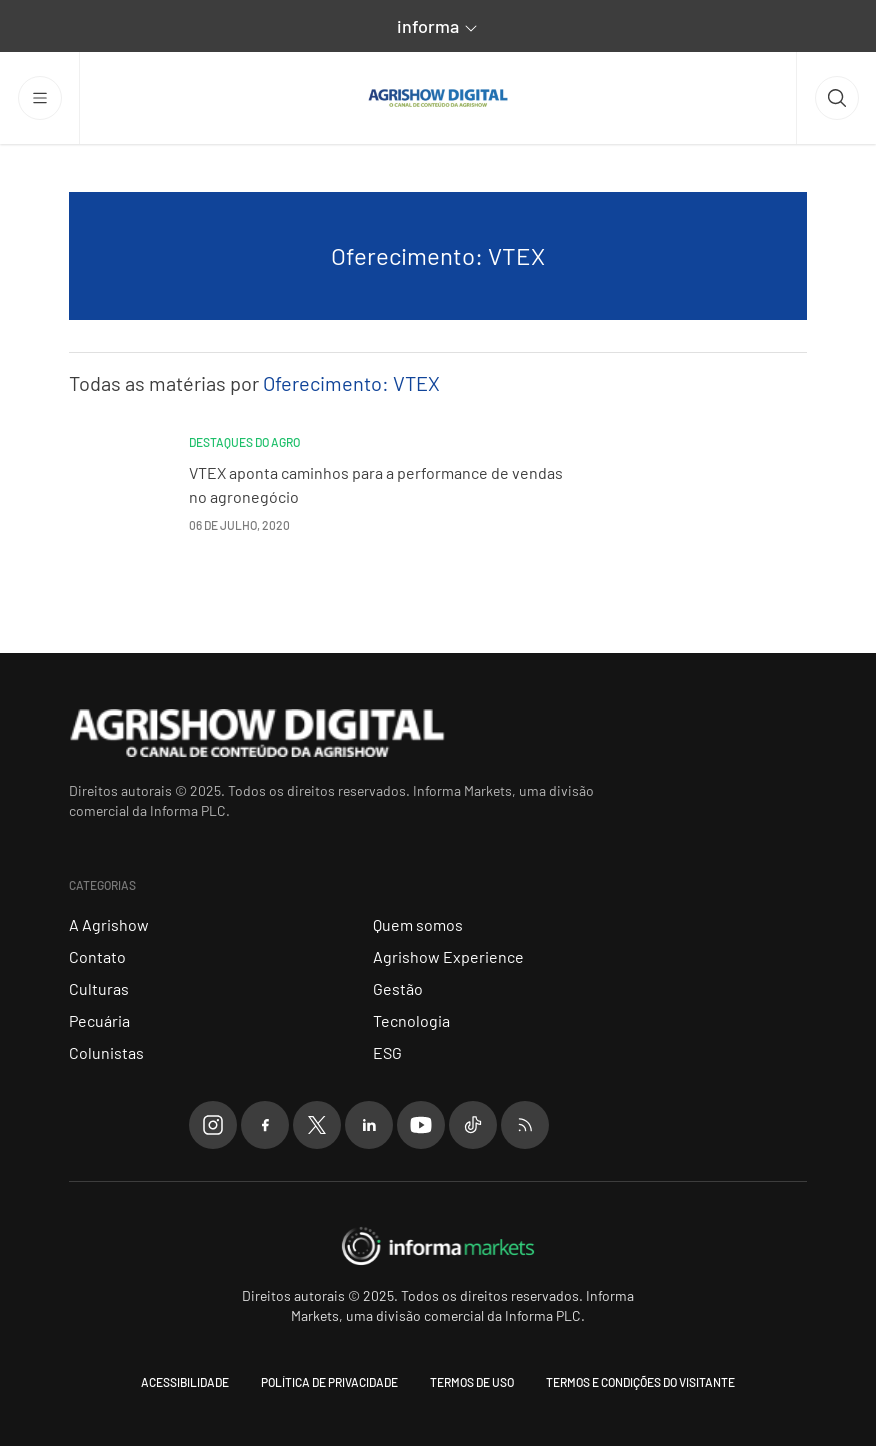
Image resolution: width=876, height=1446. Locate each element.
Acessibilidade (185, 1382)
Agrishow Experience (448, 956)
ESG (387, 1052)
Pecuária (99, 1020)
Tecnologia (411, 1020)
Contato (97, 956)
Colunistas (106, 1052)
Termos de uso (472, 1382)
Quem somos (418, 924)
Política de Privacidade (329, 1382)
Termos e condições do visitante (640, 1382)
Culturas (99, 988)
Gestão (398, 988)
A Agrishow (109, 924)
